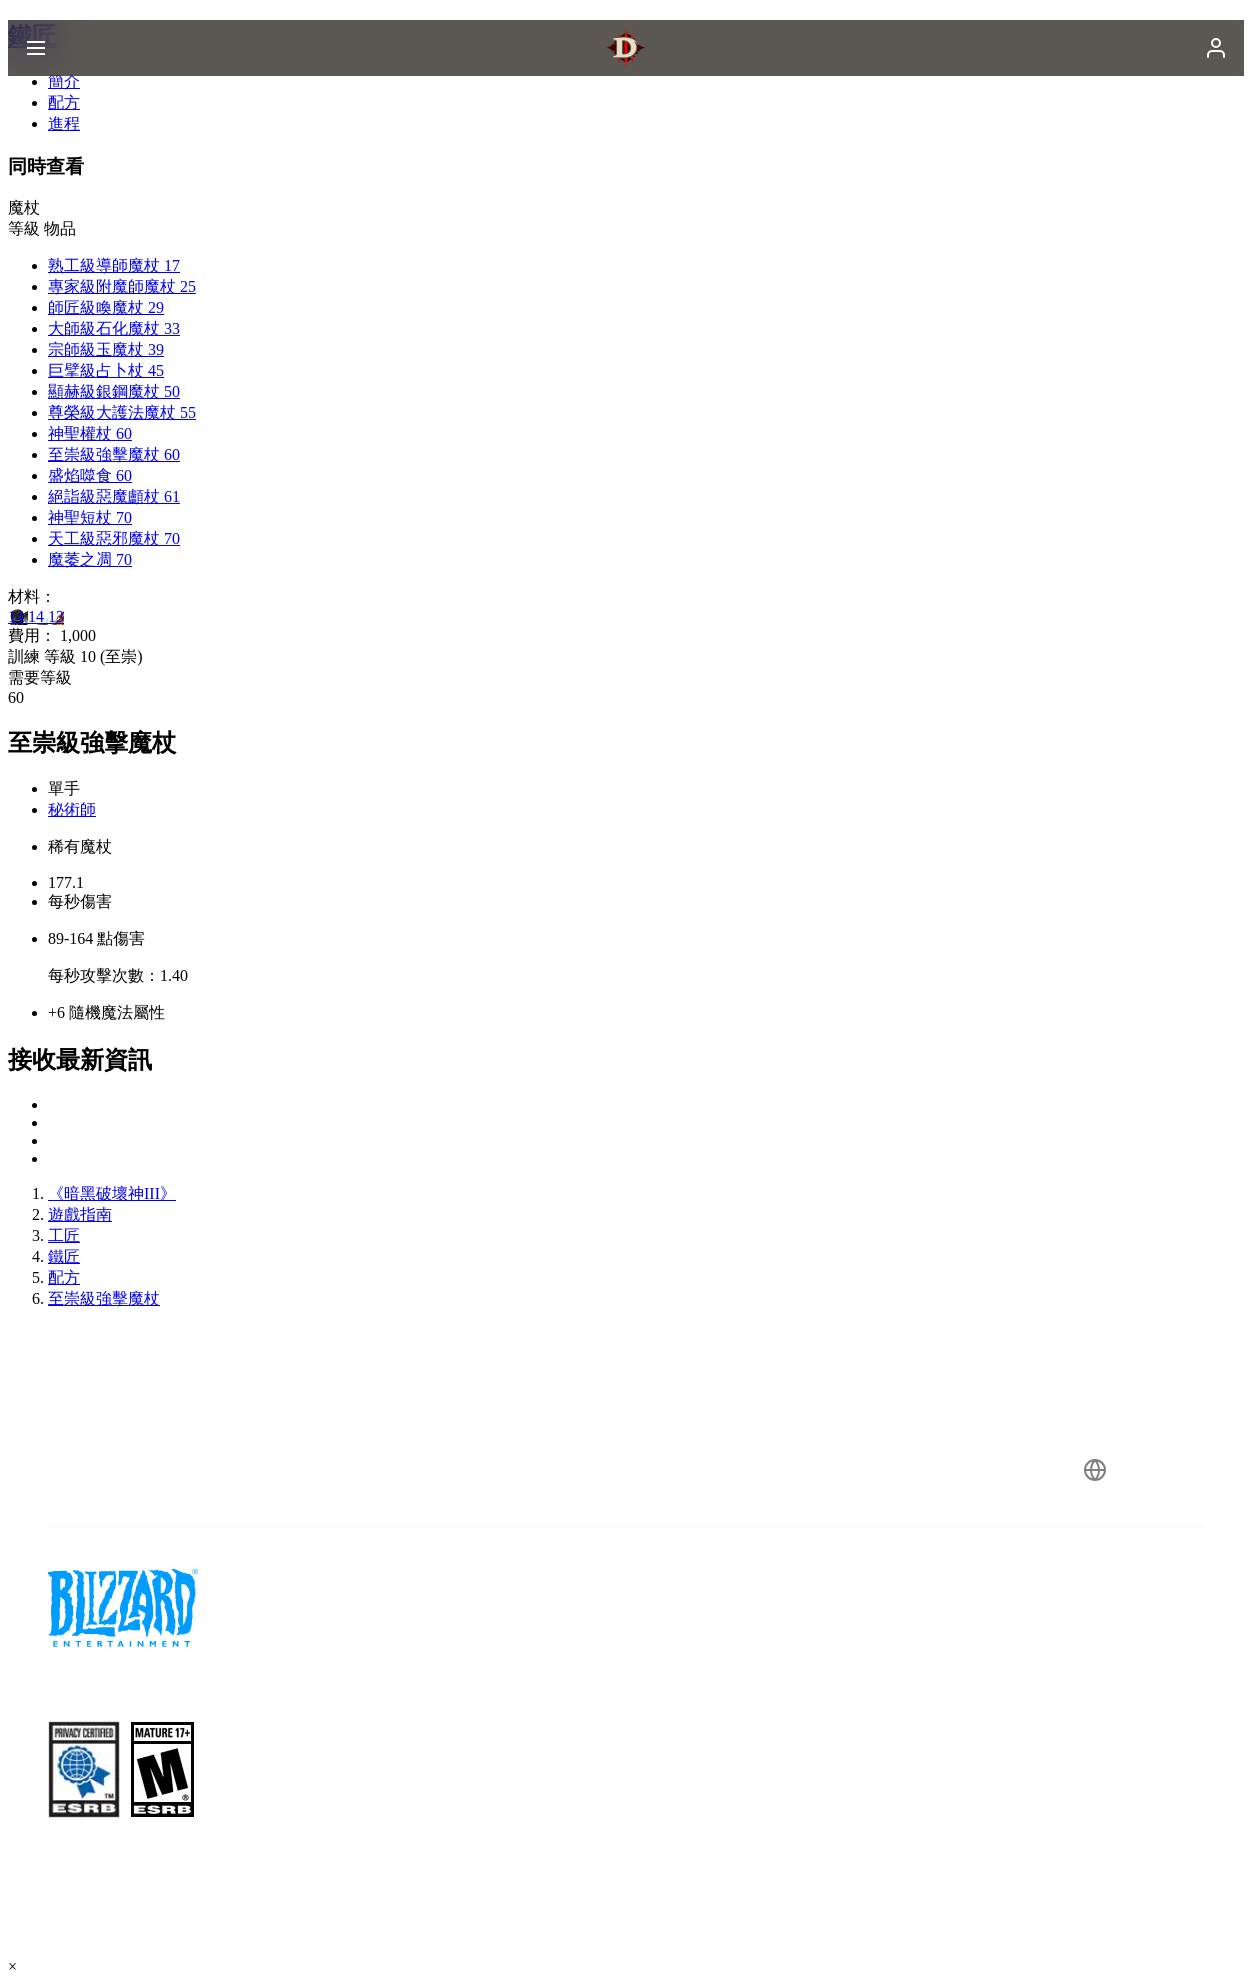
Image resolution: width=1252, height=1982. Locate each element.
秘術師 (72, 809)
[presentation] (86, 72)
